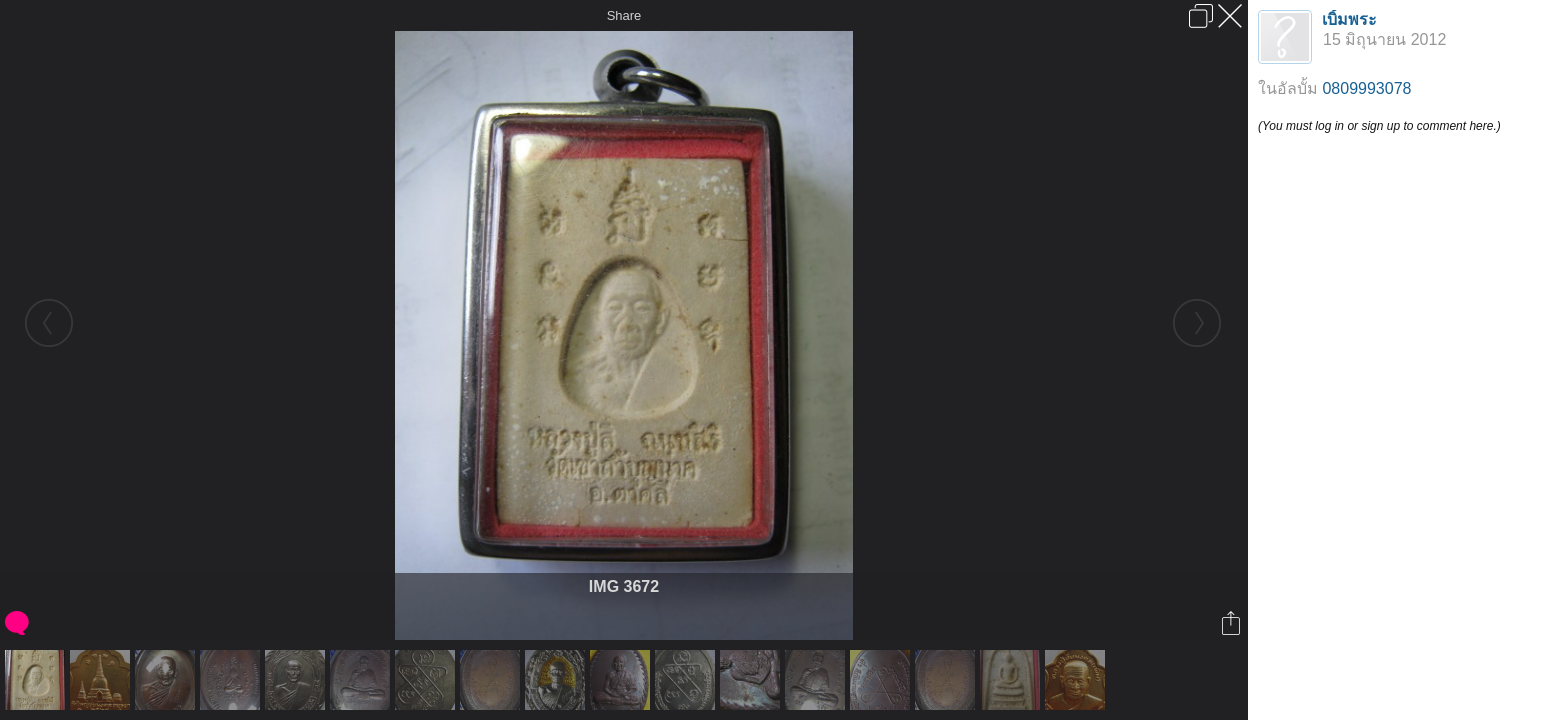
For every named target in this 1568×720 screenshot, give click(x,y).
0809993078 (1366, 88)
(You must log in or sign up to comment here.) (1379, 126)
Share (624, 15)
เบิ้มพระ (1349, 19)
